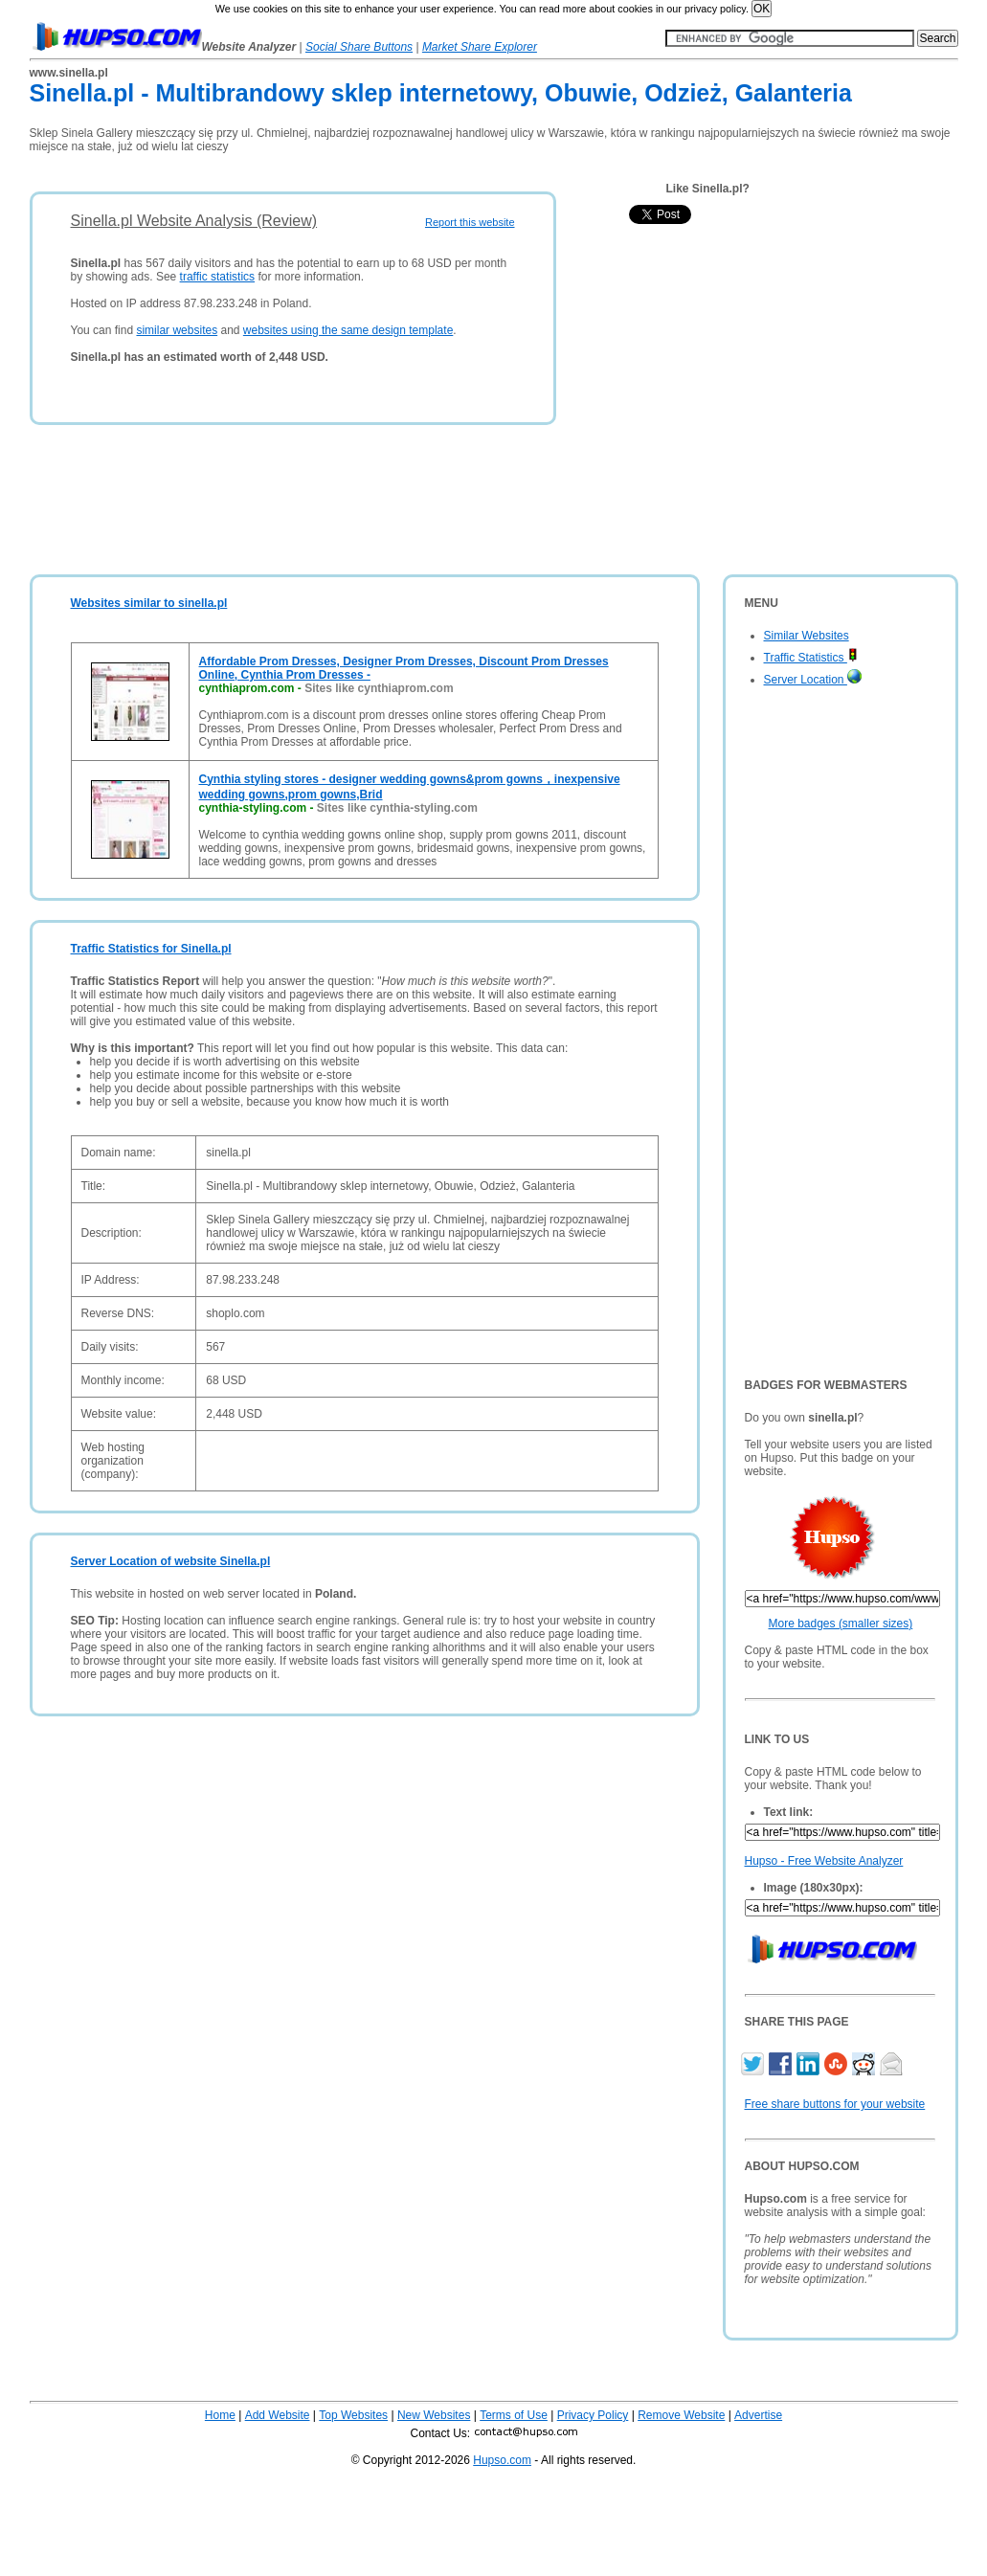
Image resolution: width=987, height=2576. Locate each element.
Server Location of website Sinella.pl (171, 1561)
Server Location (813, 679)
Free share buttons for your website (835, 2104)
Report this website (470, 222)
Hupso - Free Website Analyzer (824, 1861)
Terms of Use (514, 2415)
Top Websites (353, 2415)
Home (220, 2415)
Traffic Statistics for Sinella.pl (151, 948)
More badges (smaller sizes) (841, 1623)
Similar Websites (806, 635)
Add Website (277, 2415)
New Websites (433, 2415)
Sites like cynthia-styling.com (397, 808)
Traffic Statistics (811, 657)
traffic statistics (217, 276)
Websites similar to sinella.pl (149, 603)
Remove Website (681, 2415)
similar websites (176, 330)
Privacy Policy (593, 2415)
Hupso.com (502, 2460)
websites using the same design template (348, 330)
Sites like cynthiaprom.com (378, 688)
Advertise (758, 2415)
